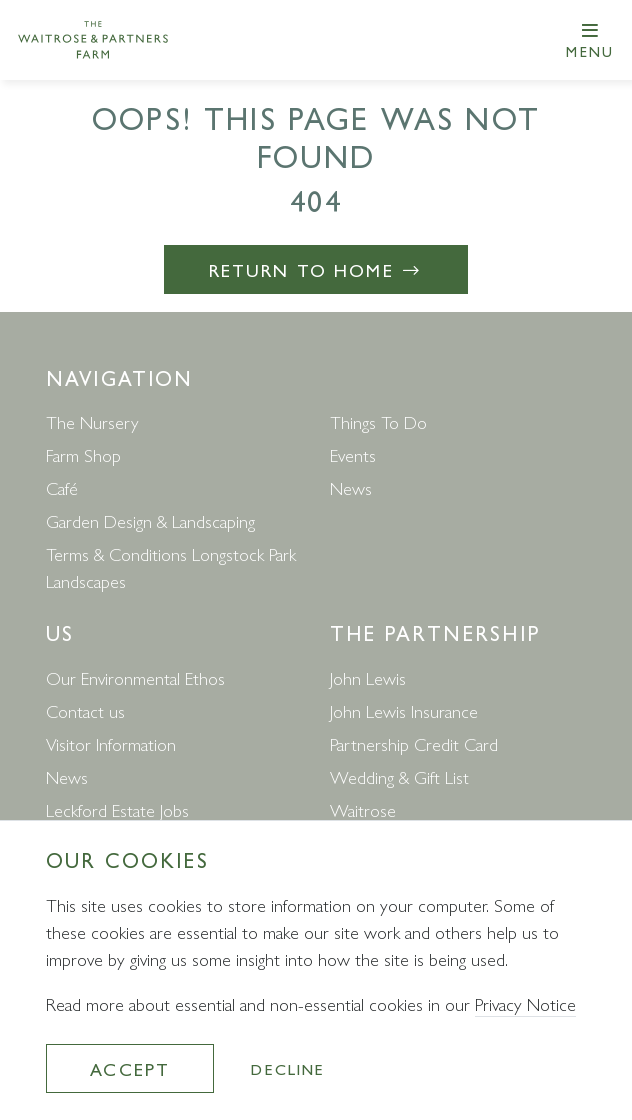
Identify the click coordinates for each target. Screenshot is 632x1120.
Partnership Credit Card (414, 743)
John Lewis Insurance (404, 710)
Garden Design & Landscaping (150, 520)
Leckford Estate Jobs (117, 809)
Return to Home (316, 269)
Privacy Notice (525, 1003)
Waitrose (363, 809)
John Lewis (368, 677)
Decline (288, 1068)
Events (353, 454)
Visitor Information (111, 743)
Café (62, 487)
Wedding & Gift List (399, 776)
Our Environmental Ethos (135, 677)
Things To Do (378, 421)
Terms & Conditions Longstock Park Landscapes (171, 567)
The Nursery (92, 421)
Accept (130, 1068)
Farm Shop (83, 454)
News (351, 487)
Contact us (85, 710)
